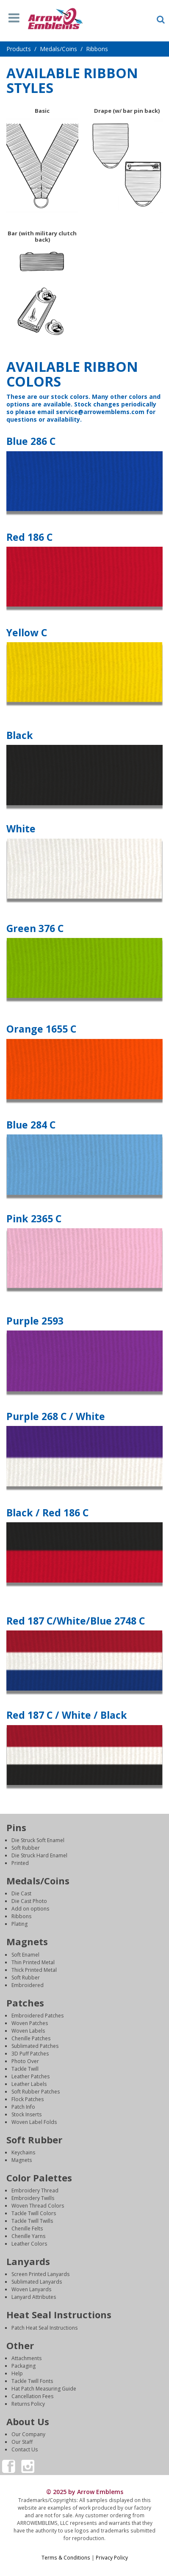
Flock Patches (27, 2099)
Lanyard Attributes (33, 2297)
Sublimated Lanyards (36, 2281)
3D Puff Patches (30, 2053)
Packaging (23, 2365)
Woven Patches (29, 2023)
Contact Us (24, 2449)
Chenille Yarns (28, 2236)
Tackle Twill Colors (33, 2213)
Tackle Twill (25, 2068)
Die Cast (21, 1893)
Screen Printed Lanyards (40, 2274)
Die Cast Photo (29, 1901)
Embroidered (27, 1985)
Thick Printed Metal (34, 1970)
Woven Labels (28, 2030)
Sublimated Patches (34, 2046)
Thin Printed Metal (33, 1962)
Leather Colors (29, 2243)
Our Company (28, 2434)
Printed (20, 1863)
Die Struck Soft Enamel (37, 1840)
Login (84, 2565)
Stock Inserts (26, 2114)
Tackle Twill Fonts (32, 2381)
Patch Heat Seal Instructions (44, 2327)
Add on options (30, 1908)
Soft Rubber (25, 1847)
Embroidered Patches (37, 2015)
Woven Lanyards (31, 2289)
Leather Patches (30, 2076)
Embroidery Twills (32, 2198)
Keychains (23, 2152)
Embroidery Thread (34, 2190)
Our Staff (22, 2441)
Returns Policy (28, 2403)
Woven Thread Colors (37, 2205)
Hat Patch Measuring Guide (43, 2388)
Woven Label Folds (34, 2122)
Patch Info (23, 2106)
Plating (19, 1923)
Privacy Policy (112, 2557)
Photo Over (25, 2061)
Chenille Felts (27, 2228)
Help (17, 2373)
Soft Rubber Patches (35, 2091)
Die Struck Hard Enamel (39, 1855)
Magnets (21, 2160)
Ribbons (21, 1916)
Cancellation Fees (32, 2396)
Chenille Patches (30, 2038)
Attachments (26, 2358)
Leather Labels (29, 2084)
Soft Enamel (25, 1954)
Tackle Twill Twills (32, 2220)
